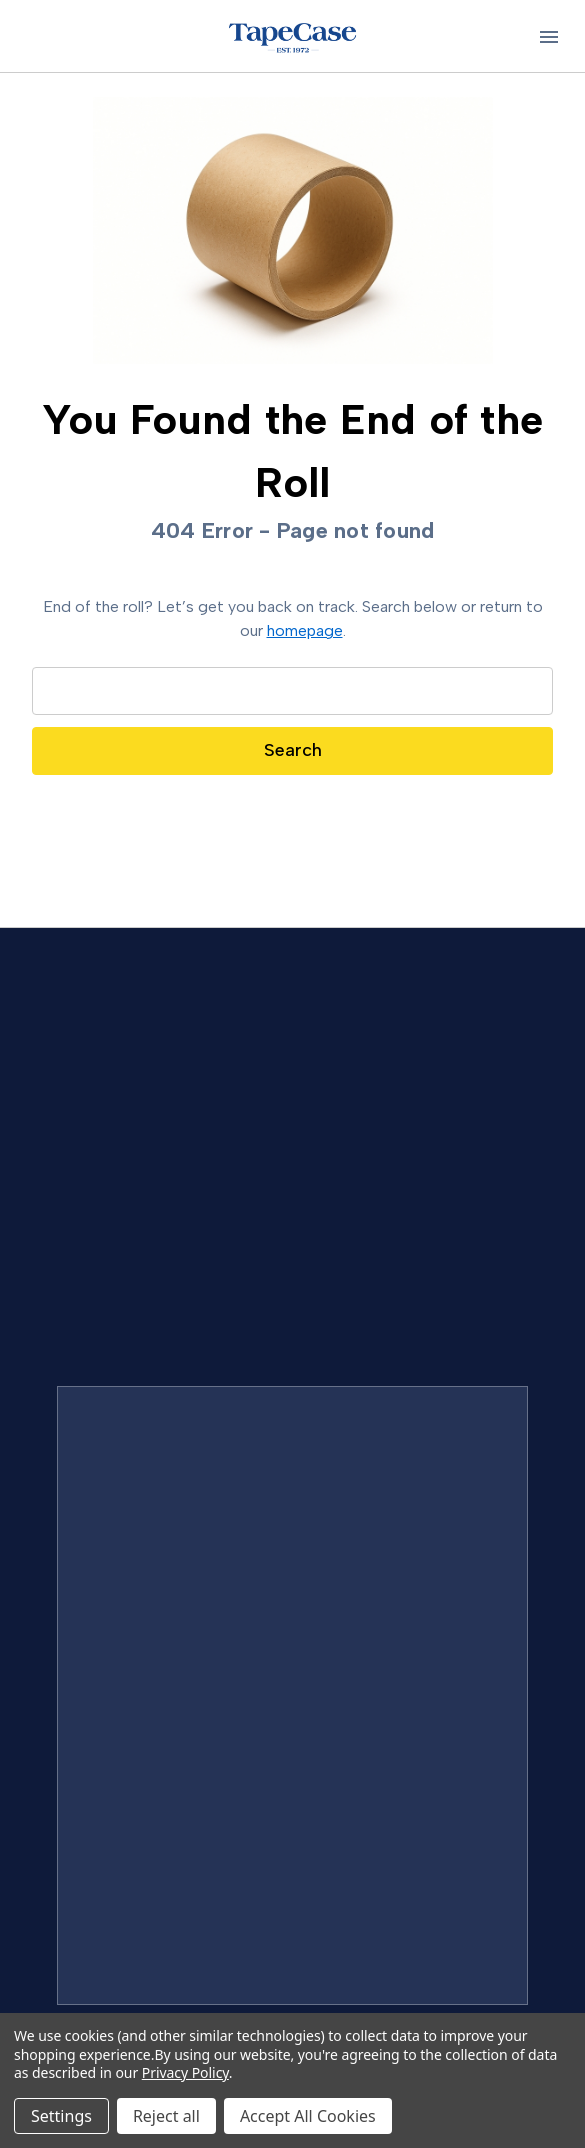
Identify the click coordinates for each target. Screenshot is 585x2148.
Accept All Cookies (308, 2116)
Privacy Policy (185, 2072)
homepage (305, 630)
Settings (61, 2116)
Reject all (166, 2116)
